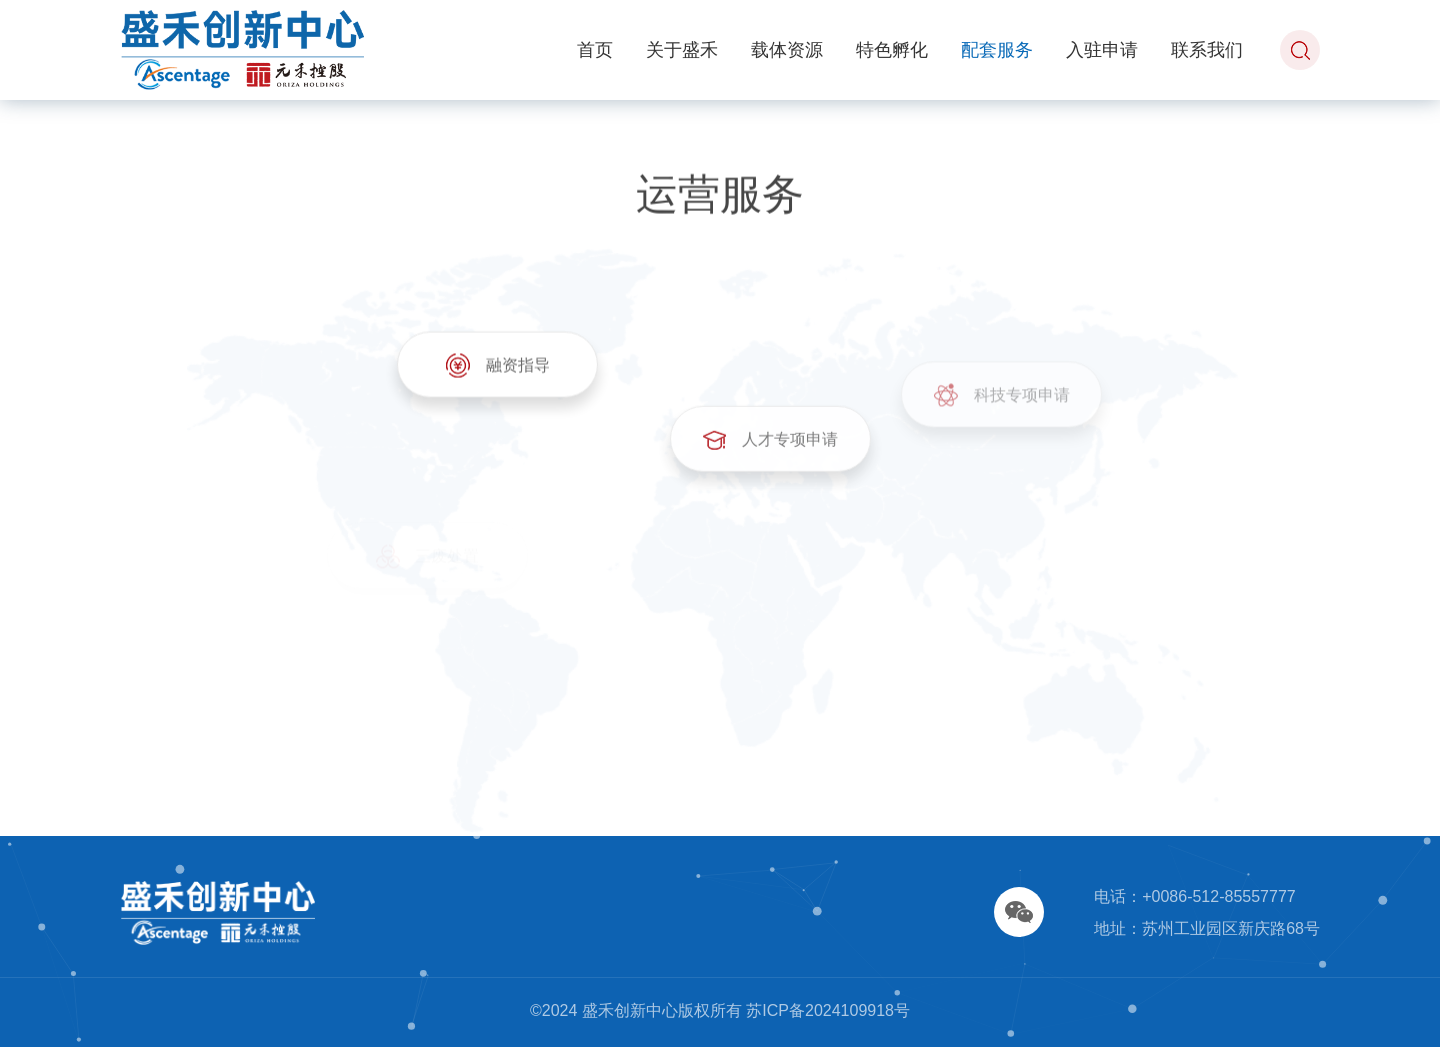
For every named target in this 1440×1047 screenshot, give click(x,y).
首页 (595, 50)
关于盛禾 (682, 50)
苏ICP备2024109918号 (828, 1010)
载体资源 (787, 50)
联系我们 (1207, 50)
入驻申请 (1102, 50)
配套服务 (997, 50)
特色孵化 (892, 50)
